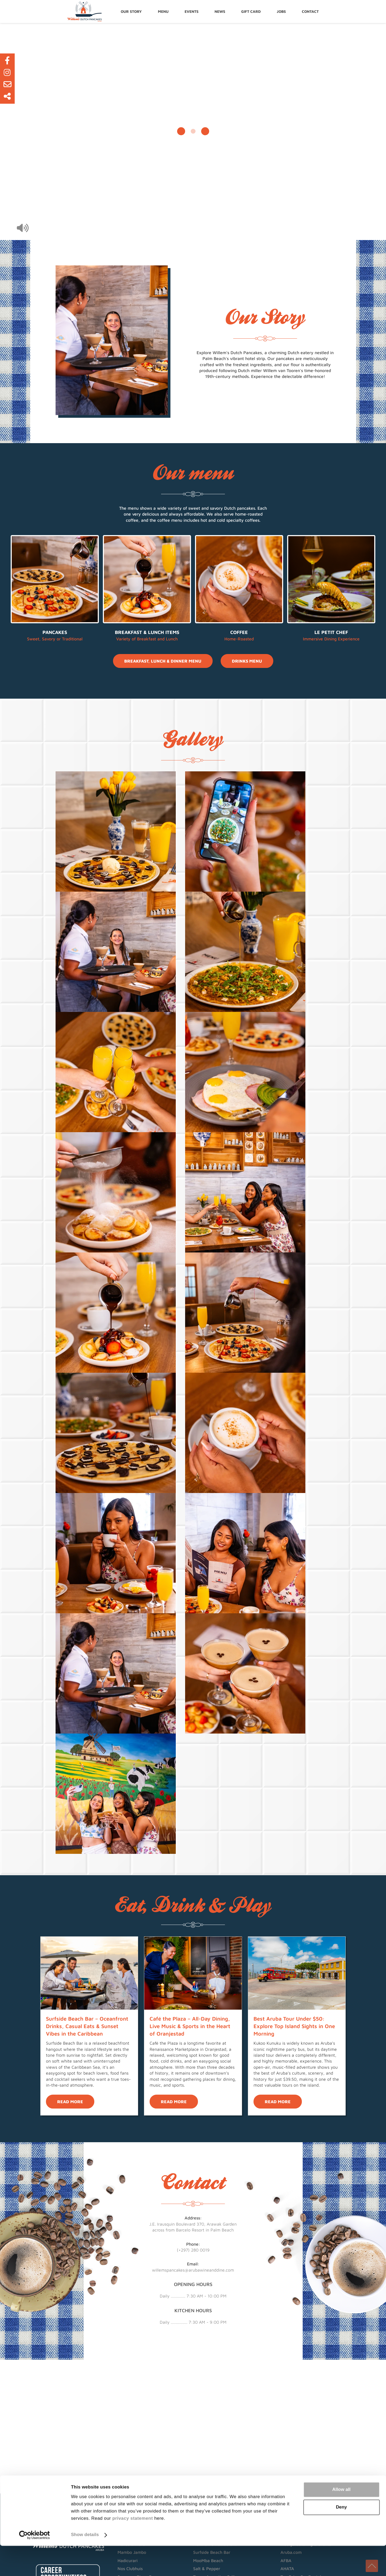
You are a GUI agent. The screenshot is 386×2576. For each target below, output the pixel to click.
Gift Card (252, 11)
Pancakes (54, 632)
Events (193, 11)
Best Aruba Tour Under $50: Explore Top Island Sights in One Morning (294, 2026)
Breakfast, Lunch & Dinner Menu (162, 661)
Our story (132, 11)
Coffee (239, 632)
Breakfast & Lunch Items (147, 632)
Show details (85, 2564)
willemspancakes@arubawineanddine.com (193, 2270)
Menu (164, 11)
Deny (341, 2537)
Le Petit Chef (331, 632)
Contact (311, 11)
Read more (70, 2101)
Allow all (341, 2519)
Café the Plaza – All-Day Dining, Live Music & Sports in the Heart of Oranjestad (190, 2026)
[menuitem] (132, 11)
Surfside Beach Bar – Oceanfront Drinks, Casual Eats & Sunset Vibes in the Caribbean (87, 2026)
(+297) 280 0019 (193, 2250)
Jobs (282, 11)
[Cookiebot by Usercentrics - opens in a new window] (34, 2565)
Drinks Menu (247, 661)
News (221, 11)
